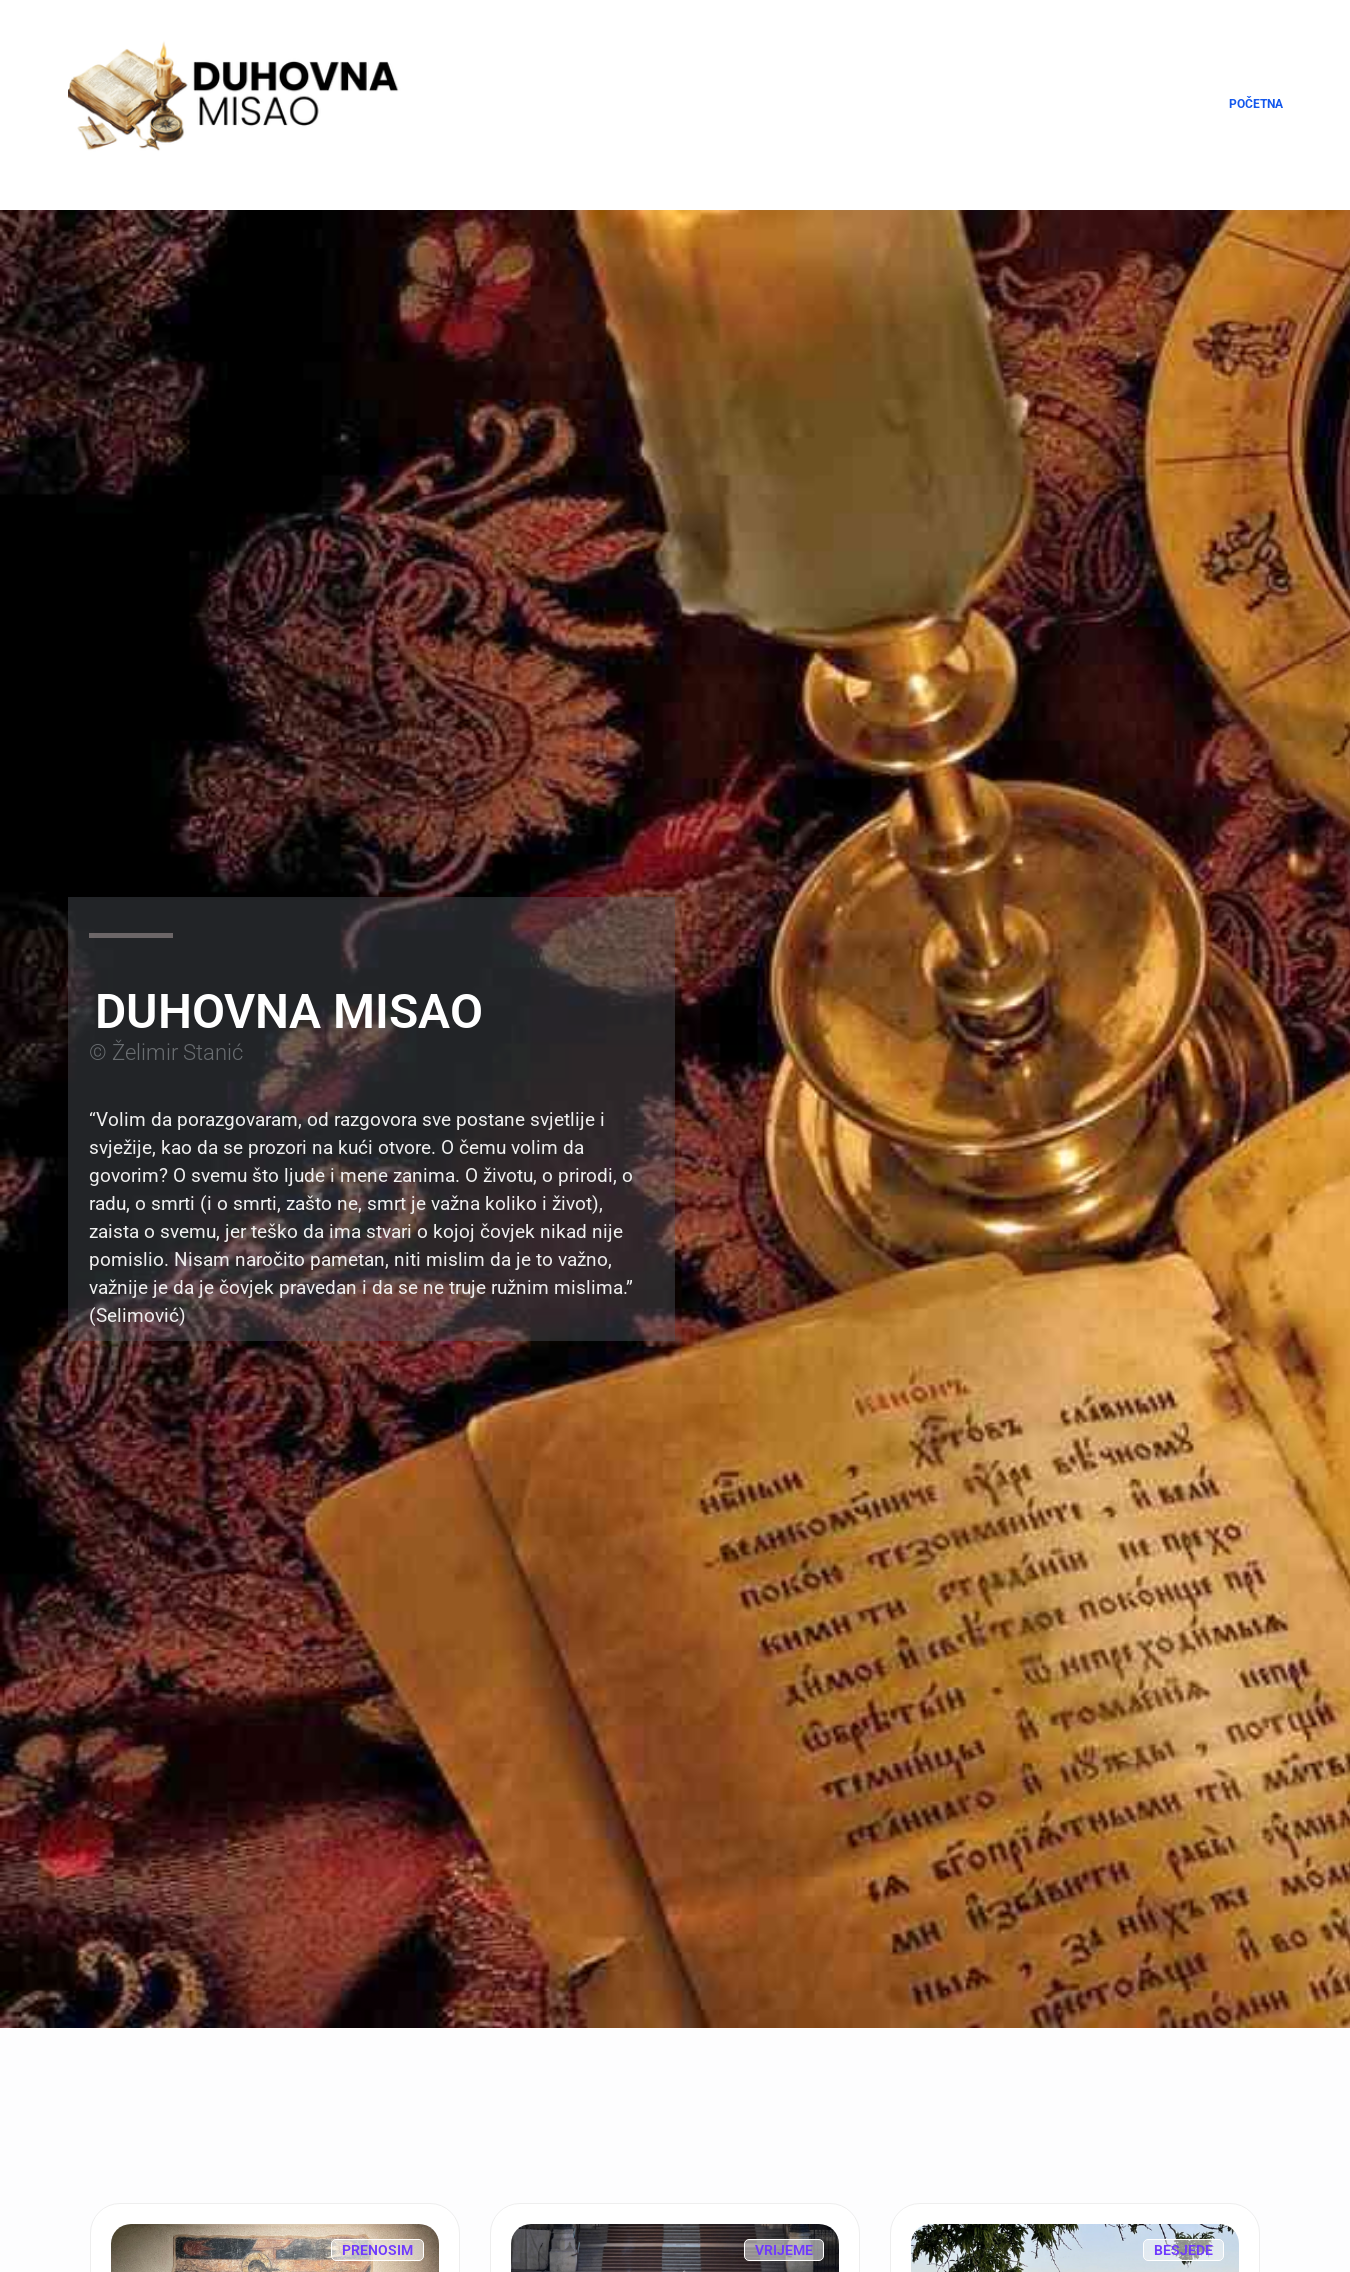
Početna (1256, 104)
